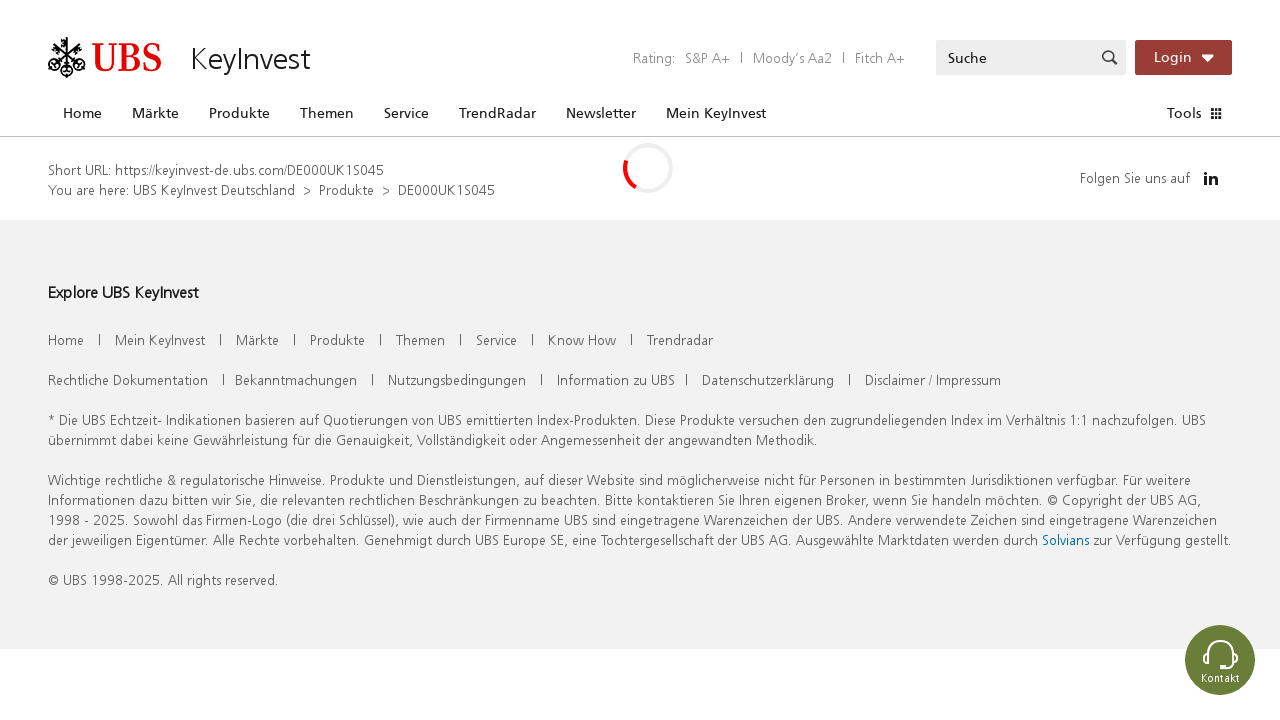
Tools (1184, 113)
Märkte (155, 113)
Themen (327, 113)
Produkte (239, 113)
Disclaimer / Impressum (933, 379)
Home (82, 113)
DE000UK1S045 (446, 189)
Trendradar (680, 339)
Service (406, 113)
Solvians (1065, 539)
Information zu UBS (616, 379)
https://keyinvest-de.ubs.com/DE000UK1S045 (249, 169)
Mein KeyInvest (716, 113)
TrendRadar (497, 113)
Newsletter (601, 113)
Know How (582, 339)
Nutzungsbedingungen (457, 379)
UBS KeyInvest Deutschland (214, 189)
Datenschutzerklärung (768, 379)
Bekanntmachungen (296, 379)
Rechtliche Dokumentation (128, 379)
